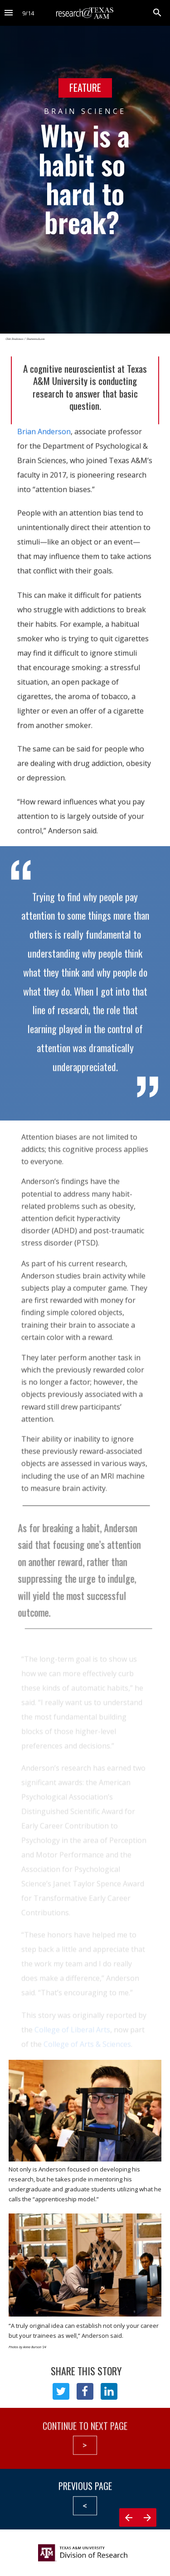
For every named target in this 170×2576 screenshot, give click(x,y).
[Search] (157, 13)
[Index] (8, 13)
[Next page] (147, 2528)
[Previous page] (128, 2528)
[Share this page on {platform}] (61, 2391)
